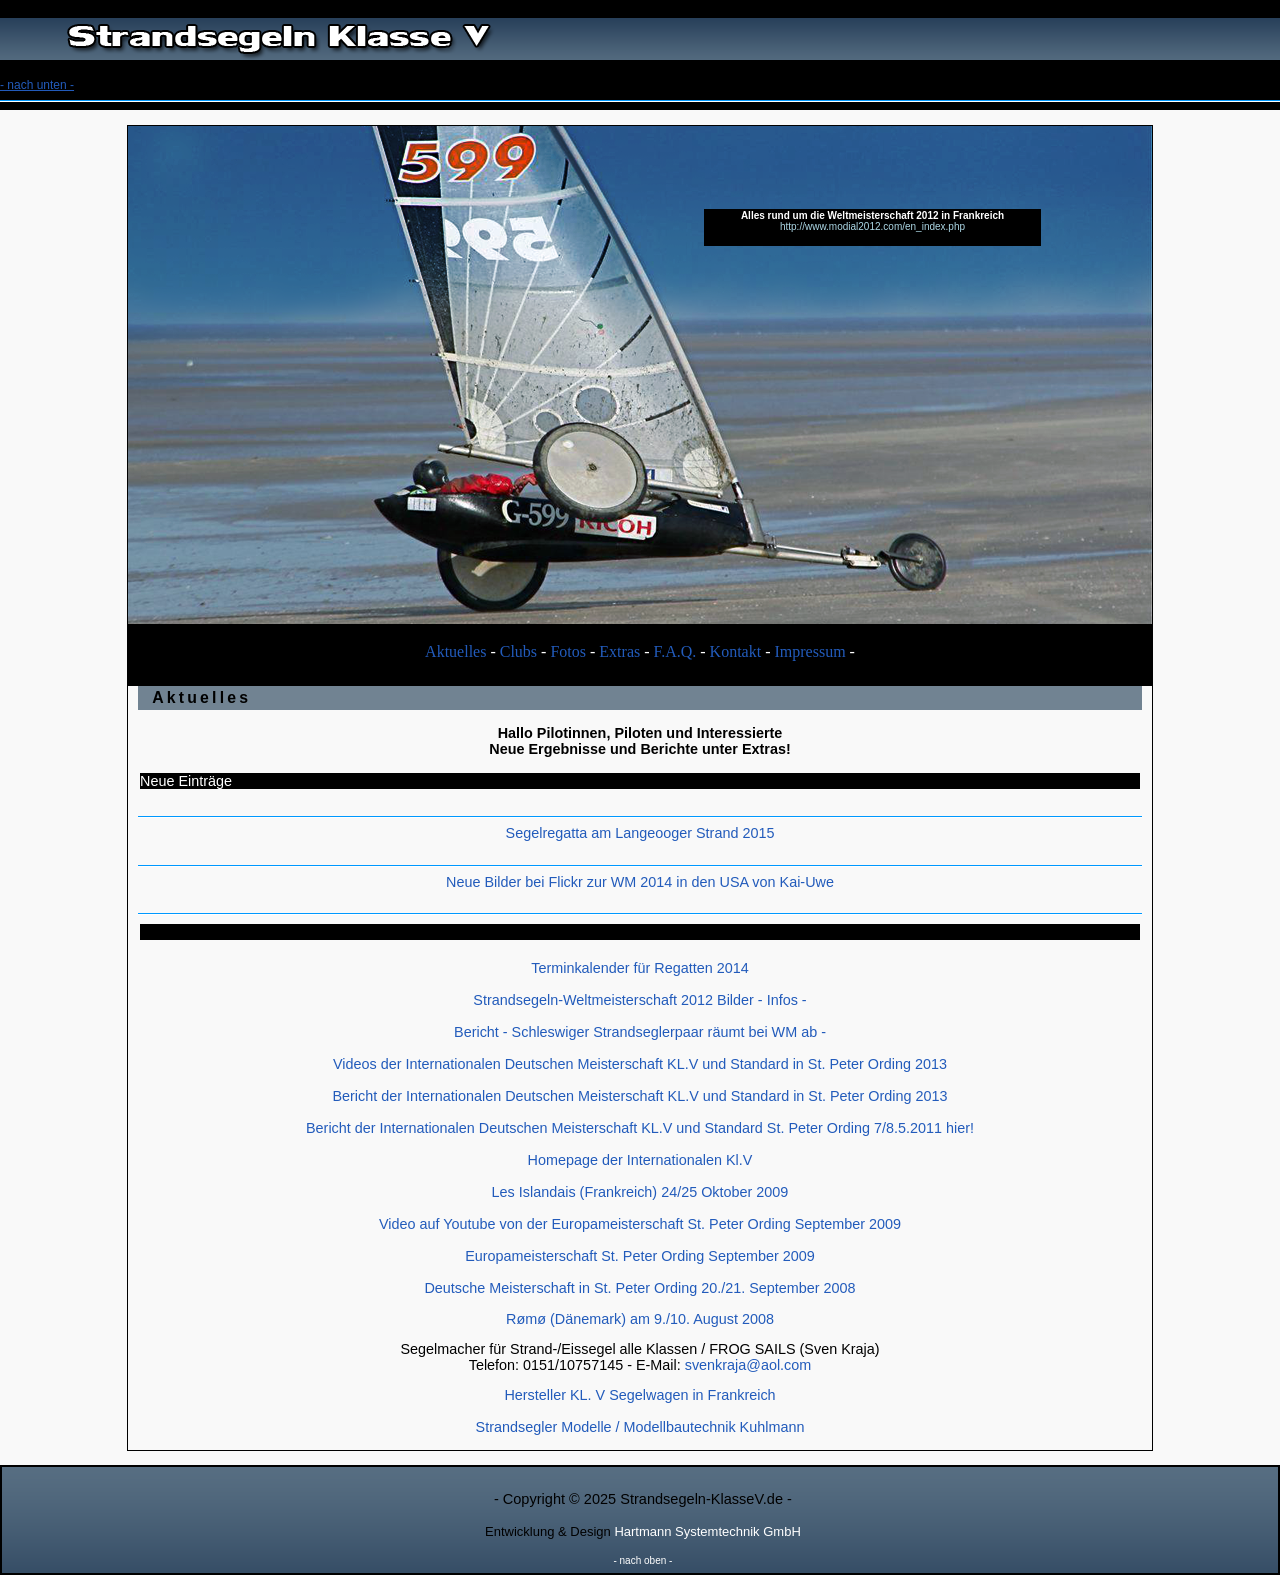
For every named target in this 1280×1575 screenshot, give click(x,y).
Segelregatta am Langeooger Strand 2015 (640, 833)
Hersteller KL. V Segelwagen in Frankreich (639, 1395)
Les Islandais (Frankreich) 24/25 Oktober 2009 (640, 1192)
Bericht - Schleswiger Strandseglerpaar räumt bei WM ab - (640, 1032)
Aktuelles (455, 651)
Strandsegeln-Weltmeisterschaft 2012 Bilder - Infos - (639, 1000)
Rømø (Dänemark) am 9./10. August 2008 (640, 1319)
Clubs (518, 651)
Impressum (809, 651)
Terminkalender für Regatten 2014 (640, 968)
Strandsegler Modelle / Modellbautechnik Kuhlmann (640, 1427)
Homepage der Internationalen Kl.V (640, 1160)
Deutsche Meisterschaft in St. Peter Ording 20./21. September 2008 (639, 1288)
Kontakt (736, 651)
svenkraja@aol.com (748, 1365)
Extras (619, 651)
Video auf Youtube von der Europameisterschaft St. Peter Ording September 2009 (640, 1224)
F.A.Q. (675, 651)
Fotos (568, 651)
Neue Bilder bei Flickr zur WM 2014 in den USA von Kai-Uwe (640, 882)
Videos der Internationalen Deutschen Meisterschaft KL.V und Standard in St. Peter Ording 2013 (640, 1064)
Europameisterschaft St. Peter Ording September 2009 (640, 1256)
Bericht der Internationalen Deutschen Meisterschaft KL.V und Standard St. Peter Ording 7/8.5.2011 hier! (640, 1128)
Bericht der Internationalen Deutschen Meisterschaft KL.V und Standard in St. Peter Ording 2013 (639, 1096)
